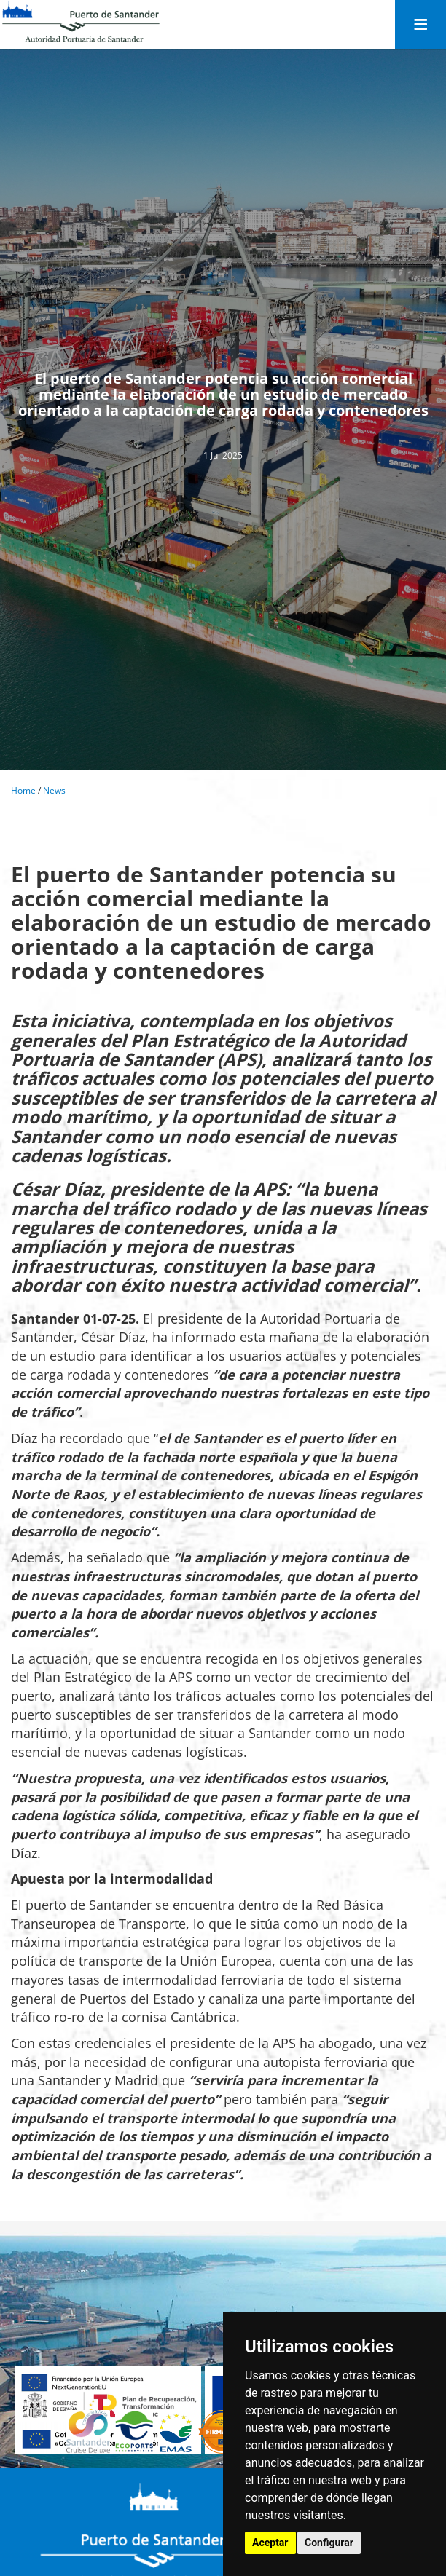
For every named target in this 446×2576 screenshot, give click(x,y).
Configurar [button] (329, 2542)
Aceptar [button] (270, 2542)
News (54, 790)
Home (23, 790)
